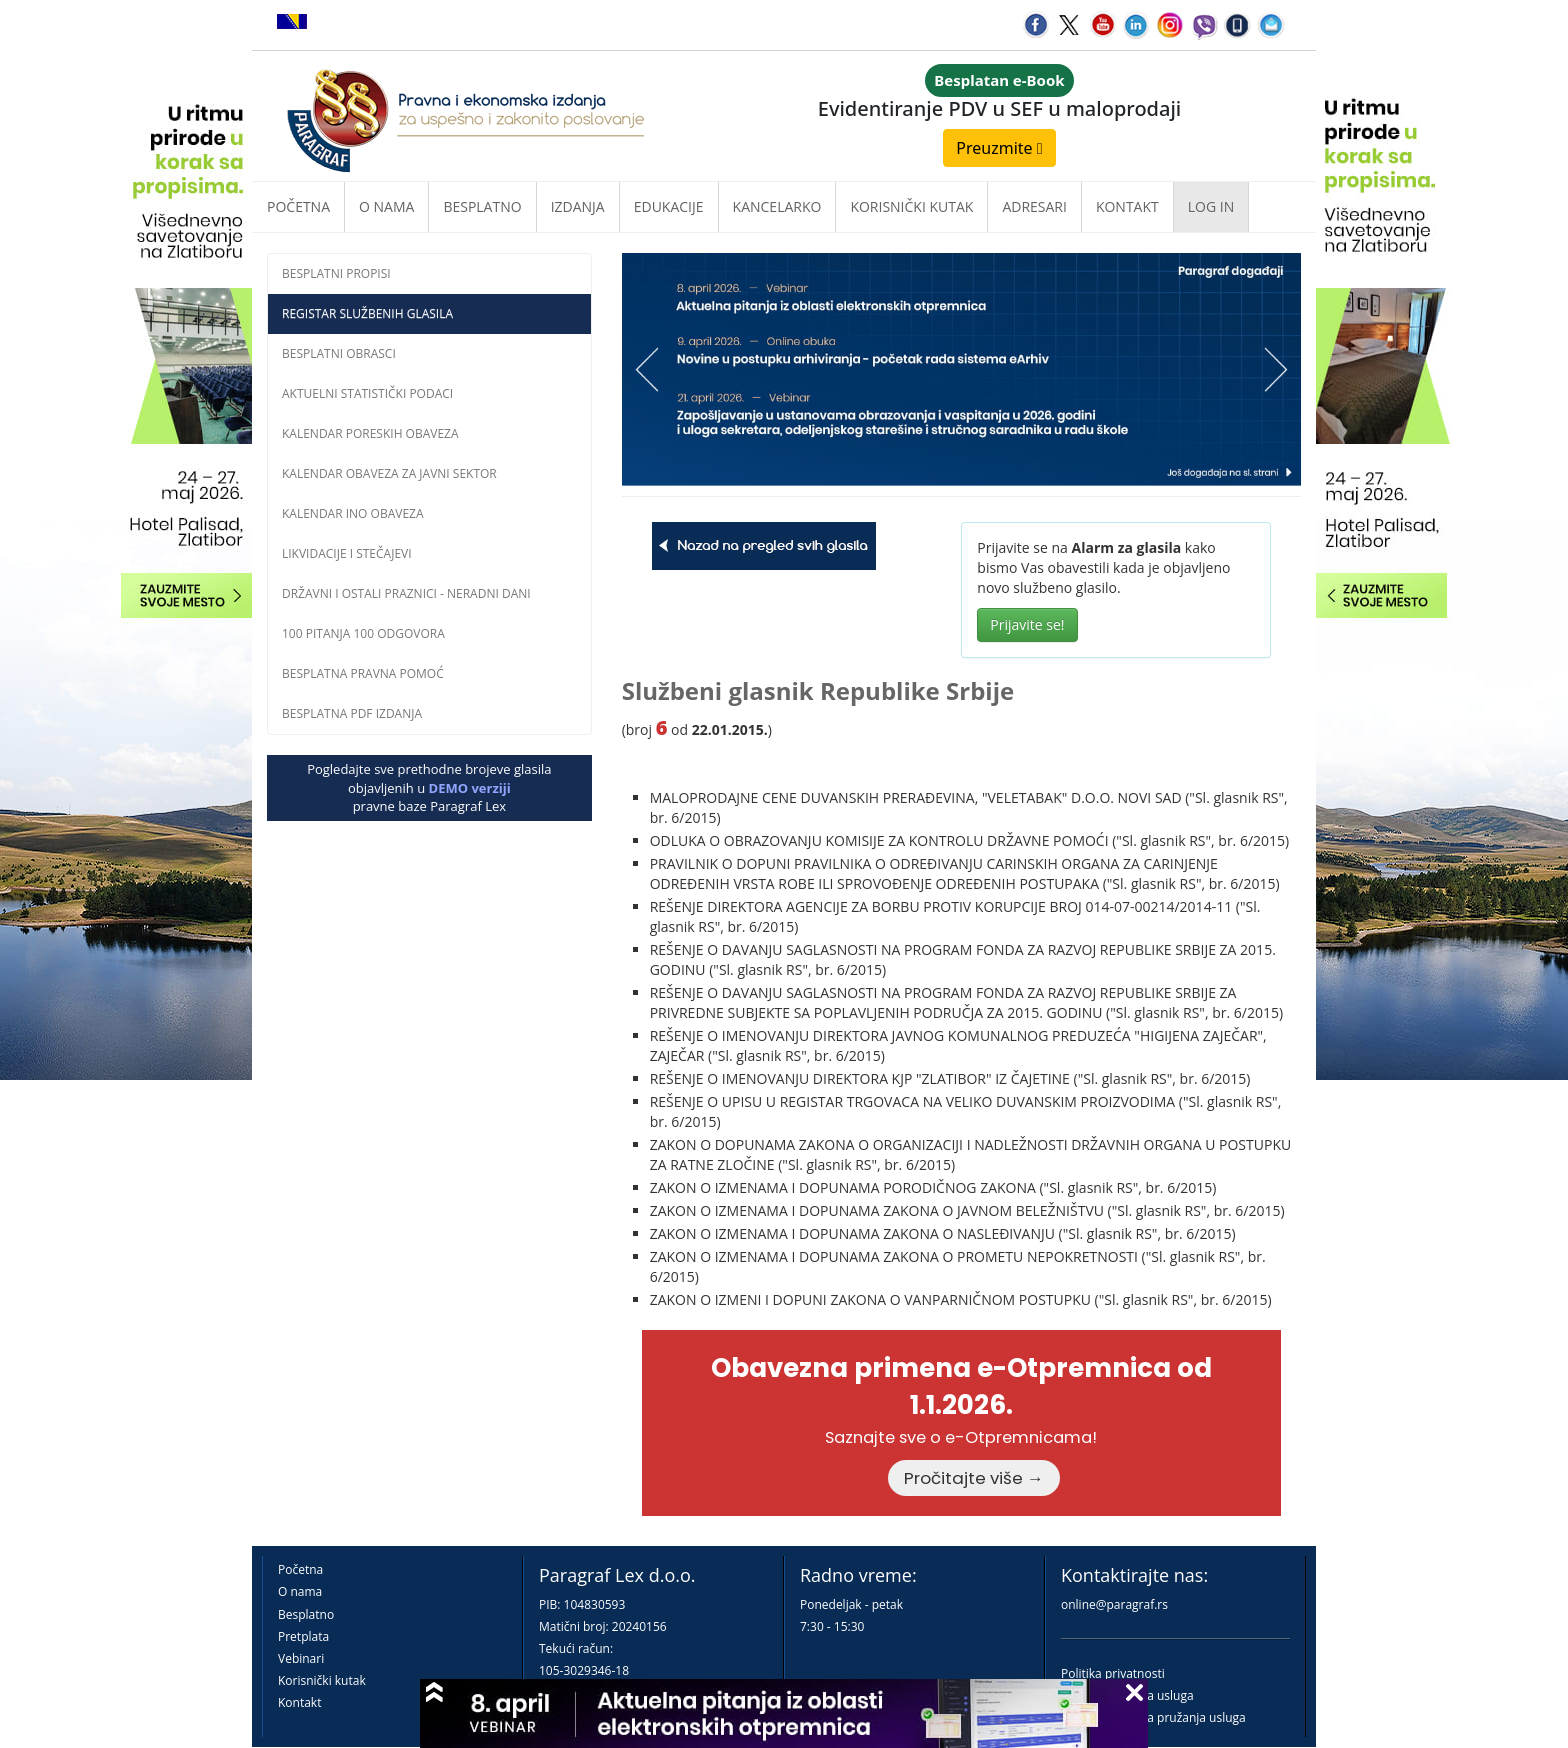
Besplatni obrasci (339, 353)
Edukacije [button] (669, 206)
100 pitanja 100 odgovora (363, 633)
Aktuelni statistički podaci (367, 393)
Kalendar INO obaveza (353, 513)
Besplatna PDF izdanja (352, 713)
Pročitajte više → (974, 1478)
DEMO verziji (470, 788)
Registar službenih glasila (367, 313)
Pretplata (303, 1636)
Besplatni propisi (336, 273)
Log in (1211, 206)
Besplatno (482, 206)
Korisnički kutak (322, 1680)
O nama (386, 206)
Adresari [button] (1034, 206)
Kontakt (299, 1702)
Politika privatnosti (1113, 1673)
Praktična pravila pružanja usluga (1153, 1717)
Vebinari (301, 1658)
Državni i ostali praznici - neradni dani (406, 593)
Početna (298, 206)
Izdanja (578, 206)
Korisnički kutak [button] (911, 206)
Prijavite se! (1027, 624)
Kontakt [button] (1127, 206)
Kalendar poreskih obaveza (370, 433)
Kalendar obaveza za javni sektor (389, 473)
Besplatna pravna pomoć (363, 673)
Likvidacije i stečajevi (347, 553)
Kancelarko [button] (777, 206)
